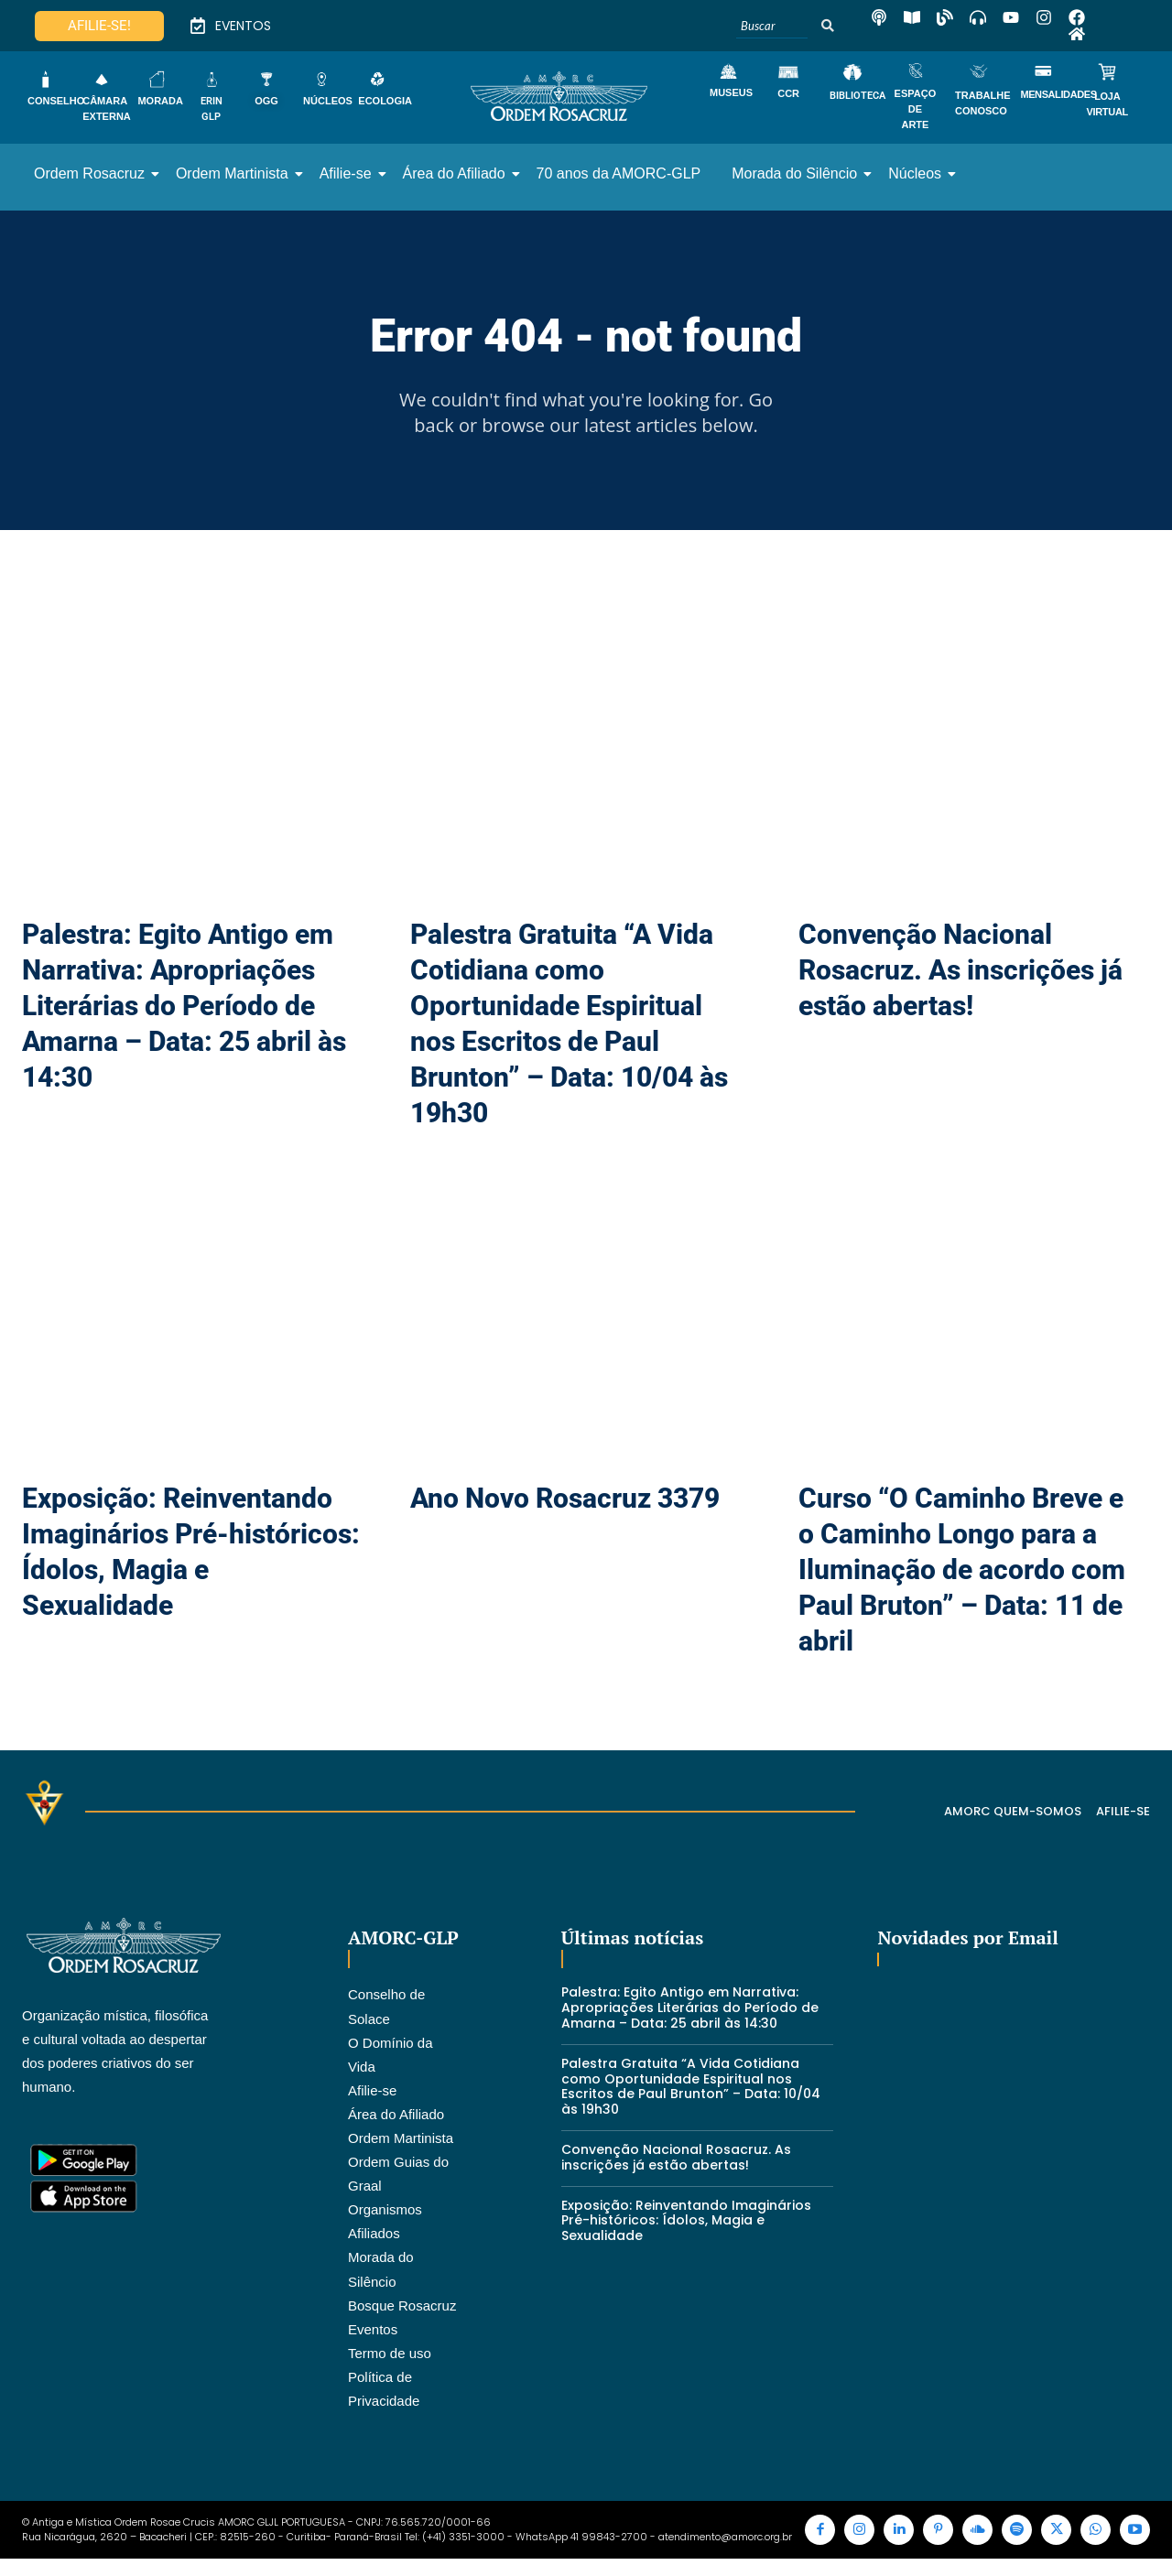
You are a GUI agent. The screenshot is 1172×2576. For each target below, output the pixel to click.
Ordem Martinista (235, 173)
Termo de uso (389, 2363)
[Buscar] (772, 26)
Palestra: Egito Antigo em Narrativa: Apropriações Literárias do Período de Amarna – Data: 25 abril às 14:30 (184, 1016)
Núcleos (918, 173)
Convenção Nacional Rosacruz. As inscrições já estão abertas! (960, 981)
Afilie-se (349, 173)
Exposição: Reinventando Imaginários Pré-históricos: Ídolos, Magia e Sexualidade (686, 2231)
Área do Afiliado (457, 173)
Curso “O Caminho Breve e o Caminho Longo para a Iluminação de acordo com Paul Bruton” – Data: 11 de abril (961, 1580)
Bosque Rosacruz (402, 2315)
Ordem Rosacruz (92, 173)
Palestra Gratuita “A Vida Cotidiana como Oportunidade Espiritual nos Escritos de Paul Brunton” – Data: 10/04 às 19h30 (690, 2096)
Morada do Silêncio (797, 173)
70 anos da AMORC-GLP (619, 173)
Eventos (372, 2339)
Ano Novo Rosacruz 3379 (565, 1509)
